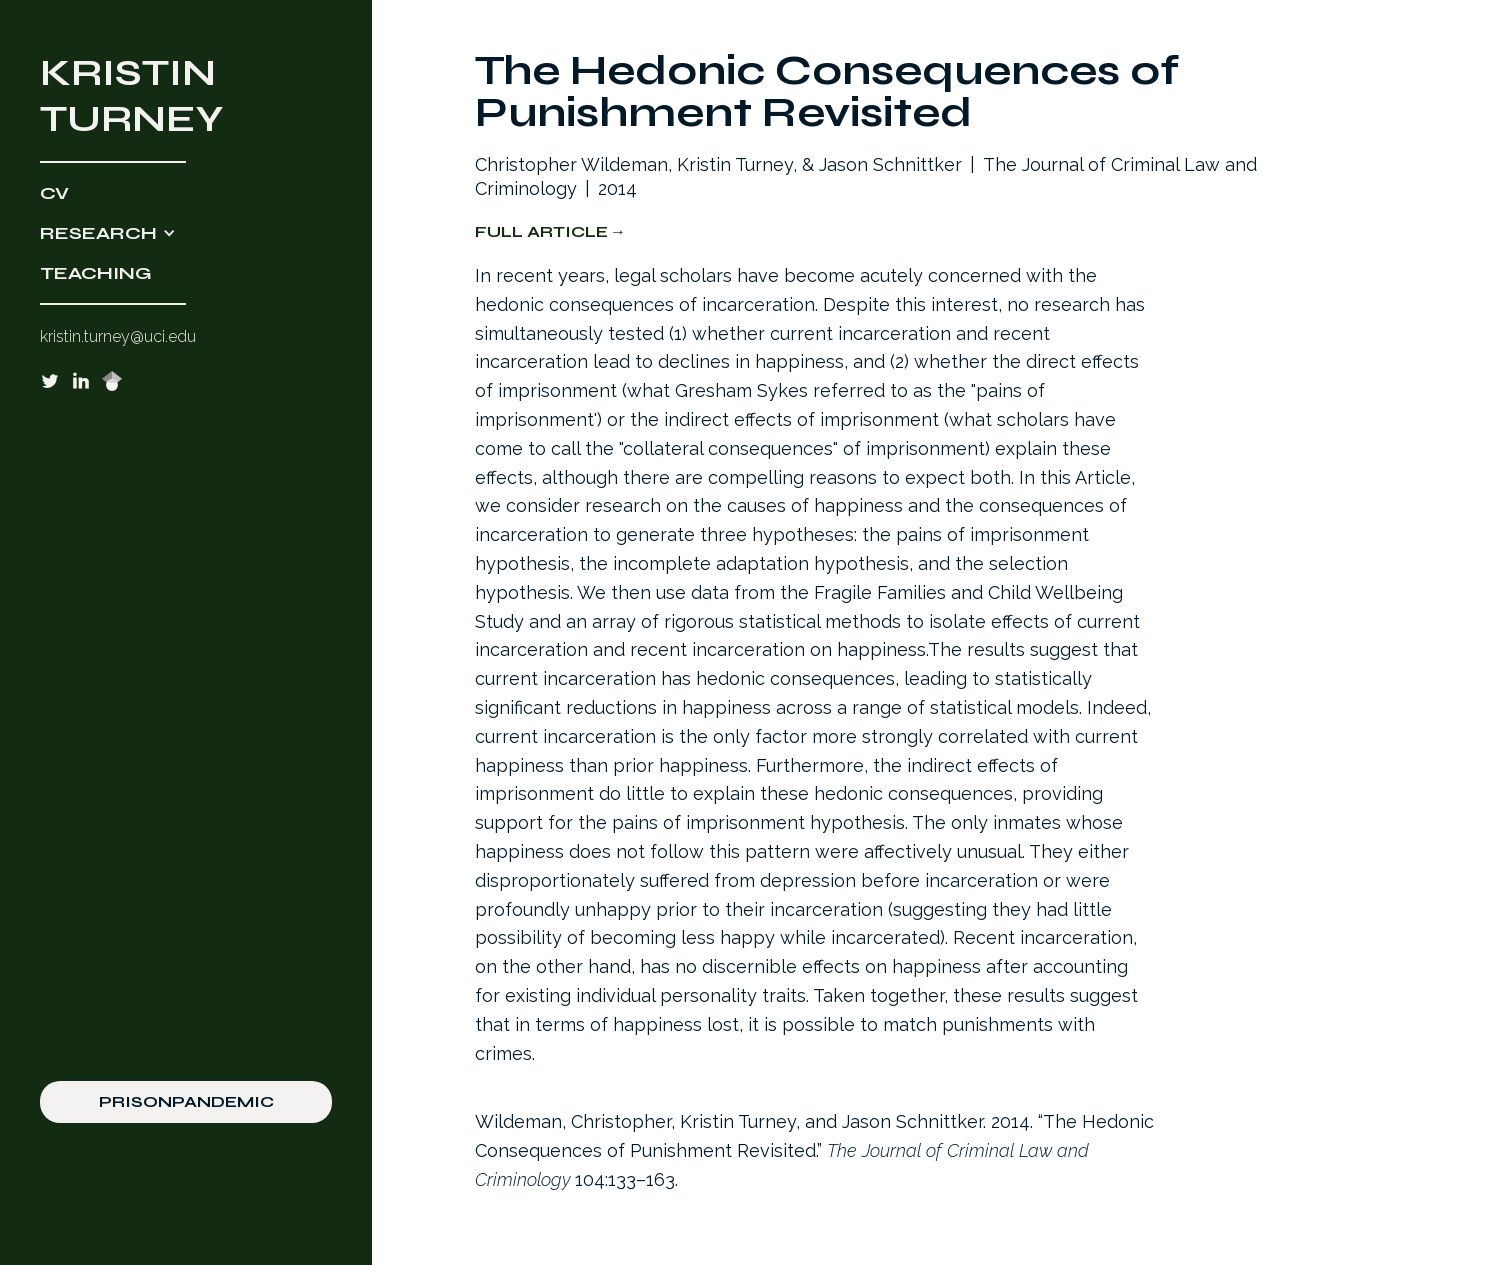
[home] (186, 95)
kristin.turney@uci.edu (118, 336)
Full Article (541, 231)
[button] (186, 233)
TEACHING (96, 273)
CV (54, 193)
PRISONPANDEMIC (186, 1101)
